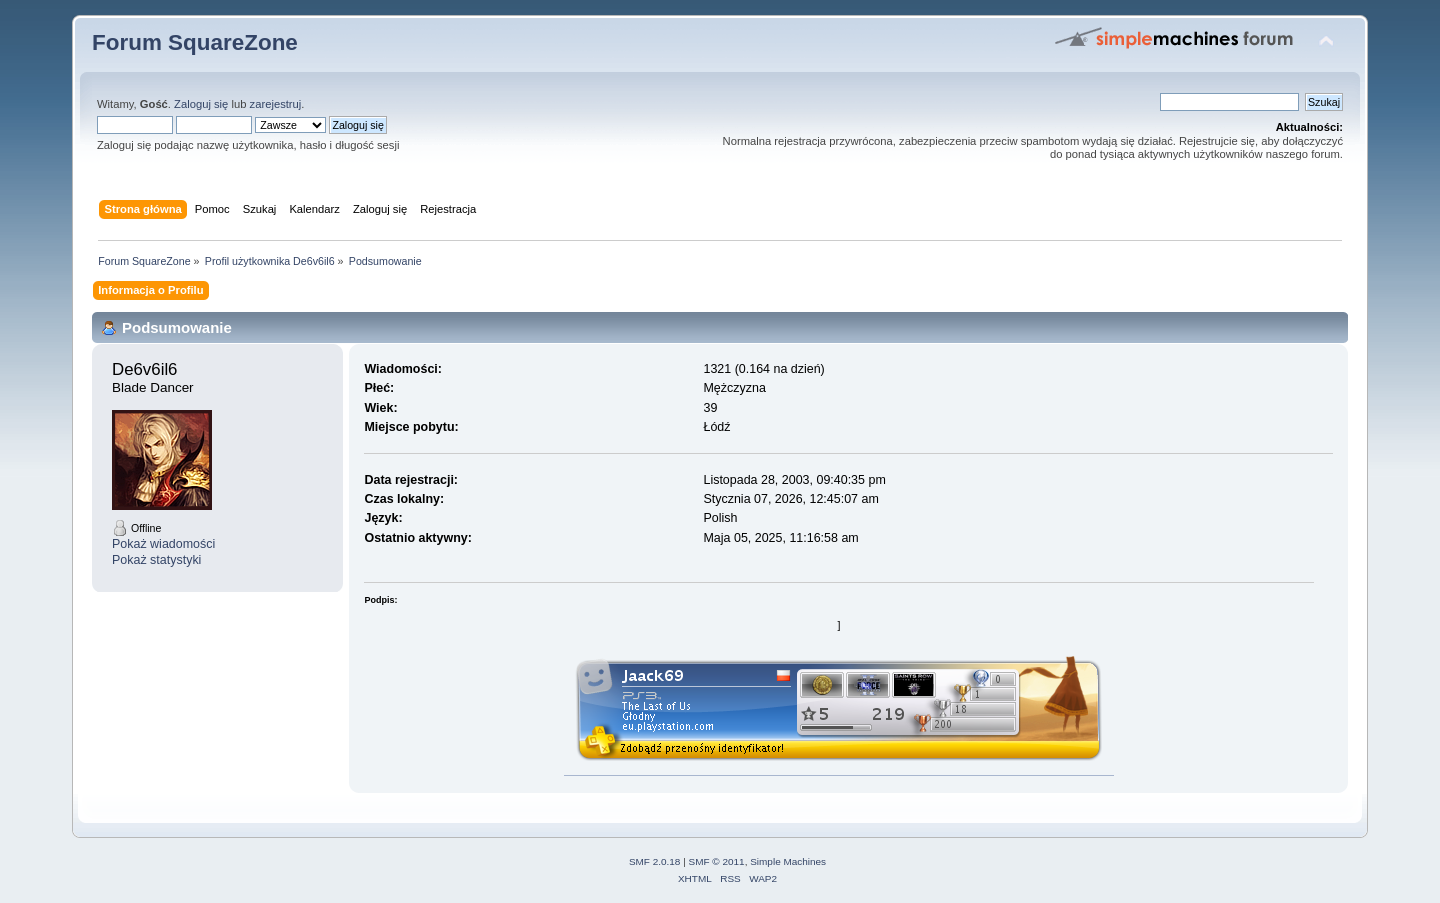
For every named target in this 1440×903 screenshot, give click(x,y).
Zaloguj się (201, 104)
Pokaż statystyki (156, 560)
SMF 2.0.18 (655, 861)
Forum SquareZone (195, 42)
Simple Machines (788, 861)
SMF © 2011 (717, 861)
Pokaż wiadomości (163, 544)
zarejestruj (276, 104)
